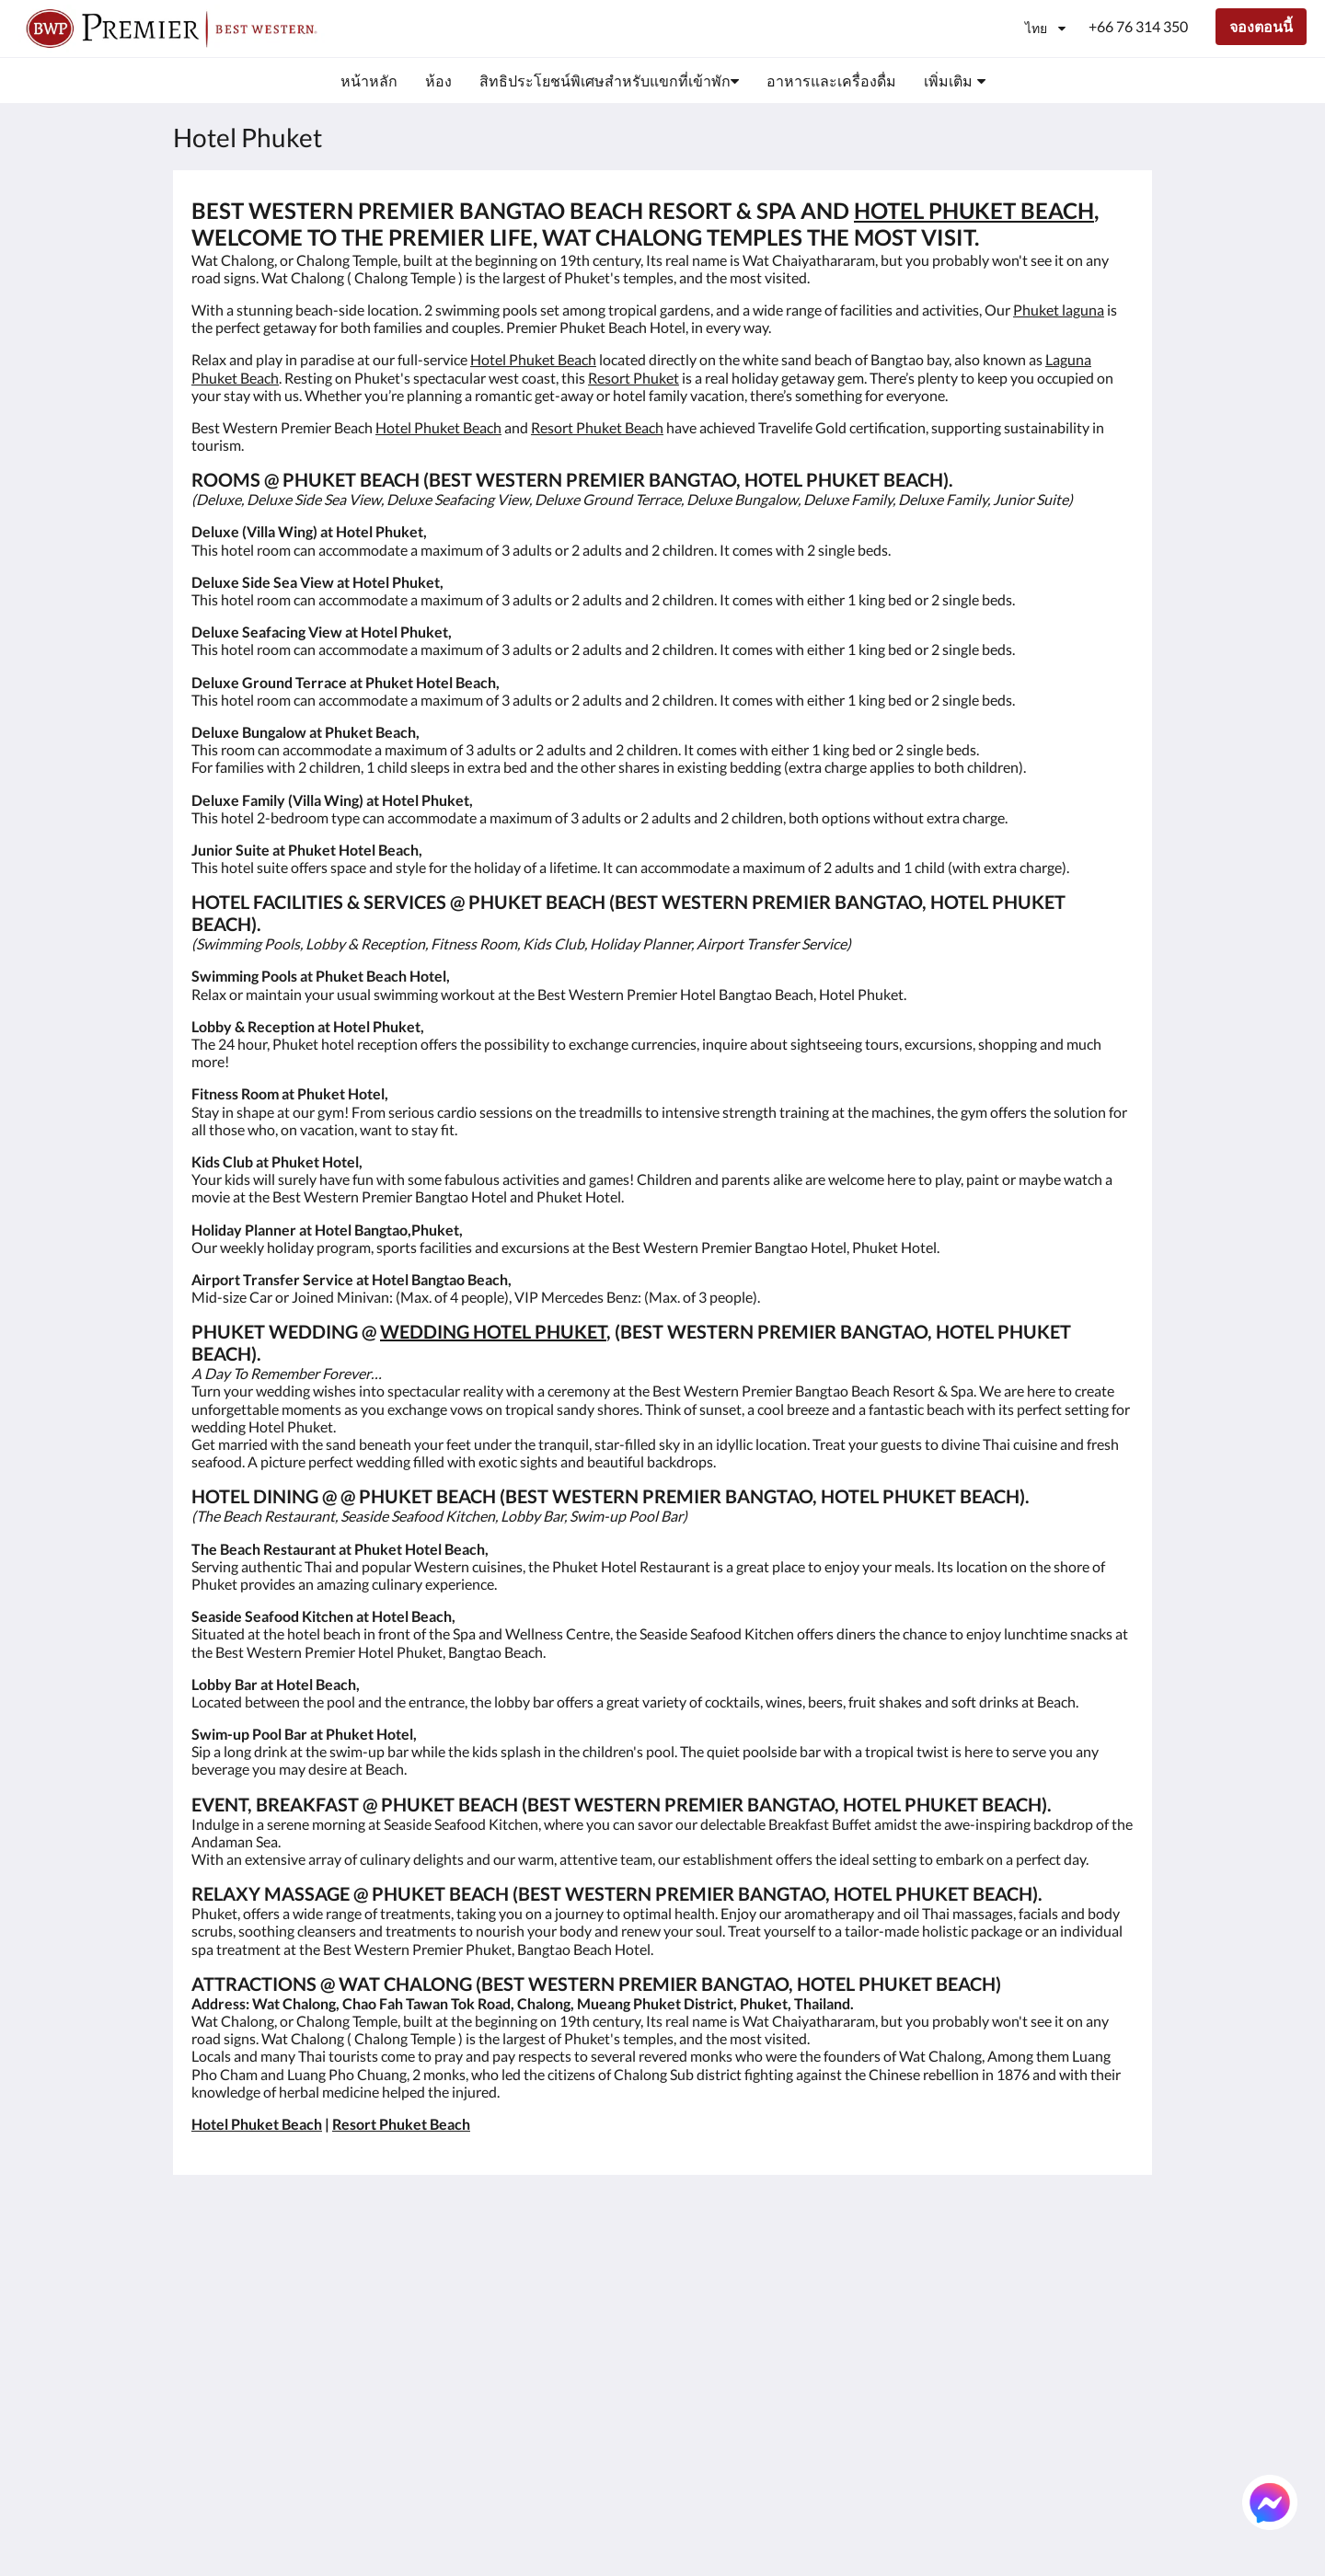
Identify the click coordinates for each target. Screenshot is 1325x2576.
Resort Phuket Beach (597, 427)
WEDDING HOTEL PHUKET (493, 1331)
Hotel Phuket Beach (533, 359)
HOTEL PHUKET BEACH (974, 210)
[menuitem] (369, 81)
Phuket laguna (1058, 309)
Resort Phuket (633, 377)
